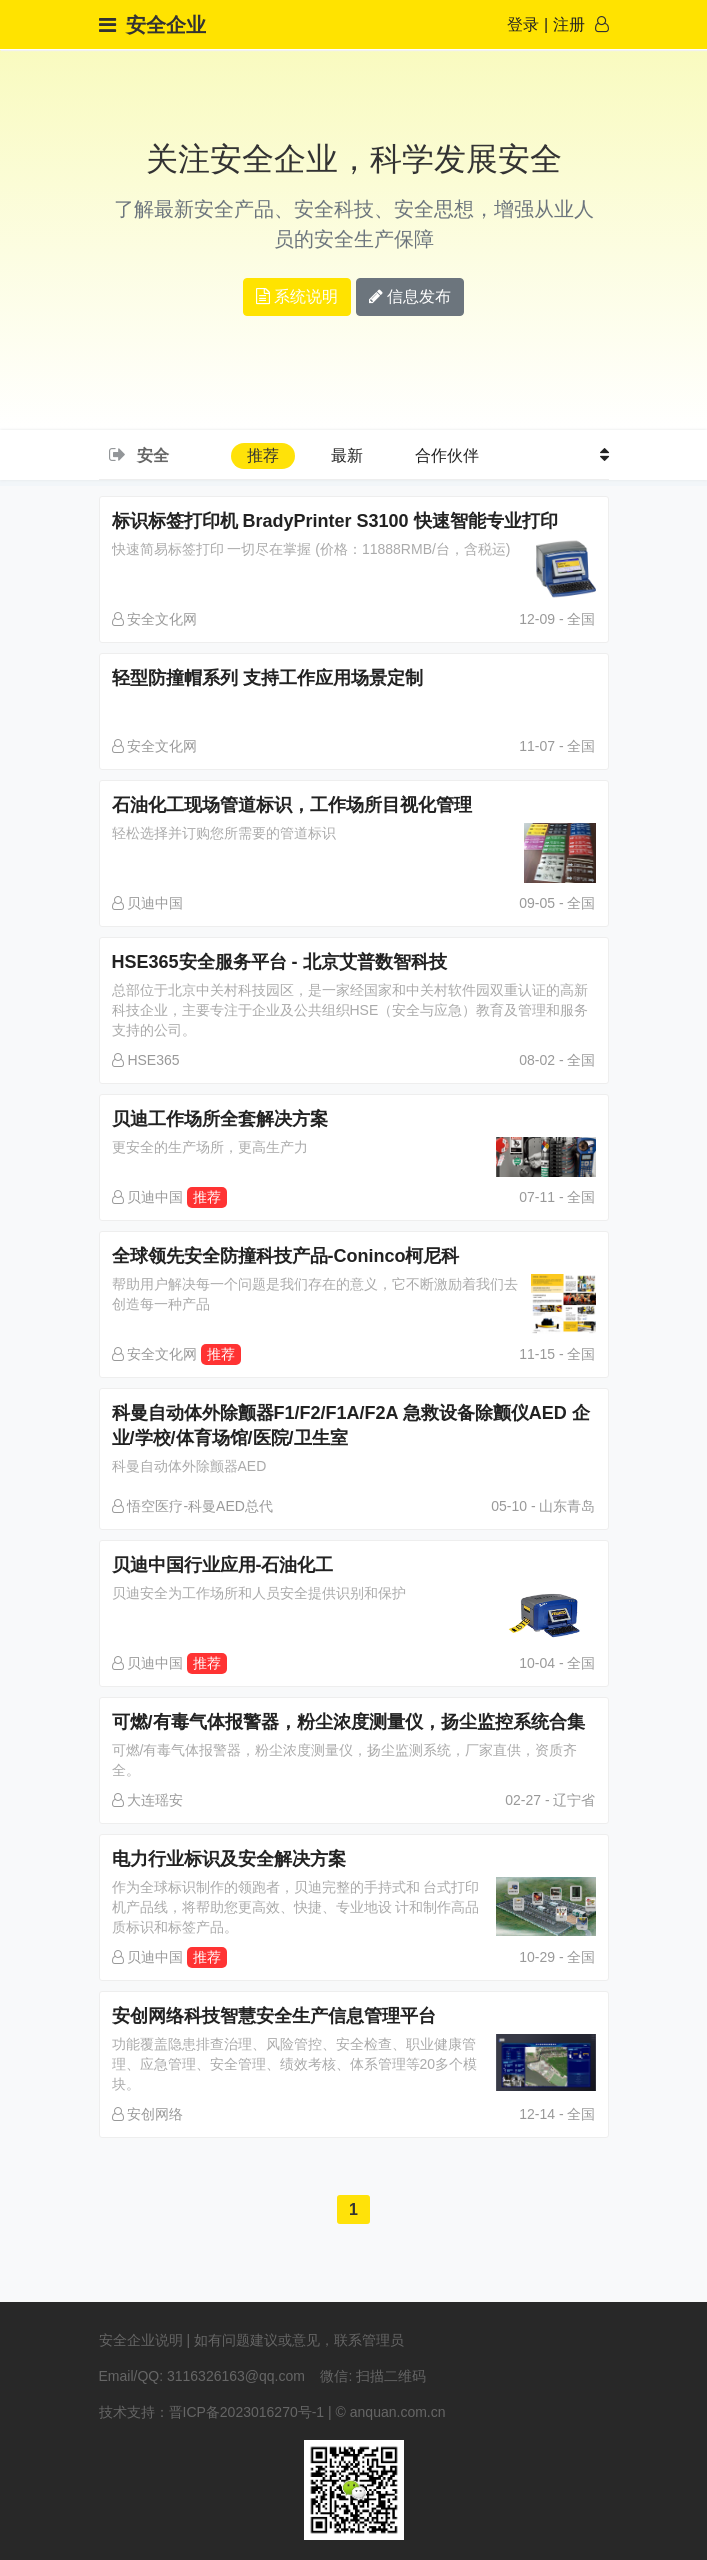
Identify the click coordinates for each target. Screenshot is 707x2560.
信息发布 (410, 296)
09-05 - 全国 (557, 903)
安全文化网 (155, 619)
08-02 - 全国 (557, 1060)
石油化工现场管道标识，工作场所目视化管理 (354, 824)
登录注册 (545, 24)
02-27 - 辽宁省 (550, 1800)
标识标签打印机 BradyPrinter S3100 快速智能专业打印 (354, 540)
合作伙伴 (447, 455)
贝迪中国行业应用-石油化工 (354, 1584)
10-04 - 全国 (557, 1663)
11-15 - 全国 (557, 1354)
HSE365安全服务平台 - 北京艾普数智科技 (354, 996)
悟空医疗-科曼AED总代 (192, 1506)
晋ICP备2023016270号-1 (247, 2412)
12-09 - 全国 (557, 619)
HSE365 (146, 1060)
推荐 (263, 455)
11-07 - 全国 (557, 746)
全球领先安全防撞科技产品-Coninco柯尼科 (354, 1280)
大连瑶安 (148, 1800)
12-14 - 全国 (557, 2114)
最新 (347, 455)
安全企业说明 (141, 2340)
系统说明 (297, 296)
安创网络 (148, 2114)
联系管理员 (369, 2340)
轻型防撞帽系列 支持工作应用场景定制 (354, 697)
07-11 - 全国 (557, 1197)
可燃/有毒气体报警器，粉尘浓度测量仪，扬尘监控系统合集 (354, 1746)
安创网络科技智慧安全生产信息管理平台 (354, 2050)
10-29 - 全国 (557, 1957)
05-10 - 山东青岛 (543, 1506)
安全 (153, 455)
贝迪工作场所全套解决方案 (354, 1138)
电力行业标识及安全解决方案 (354, 1893)
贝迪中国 (148, 903)
